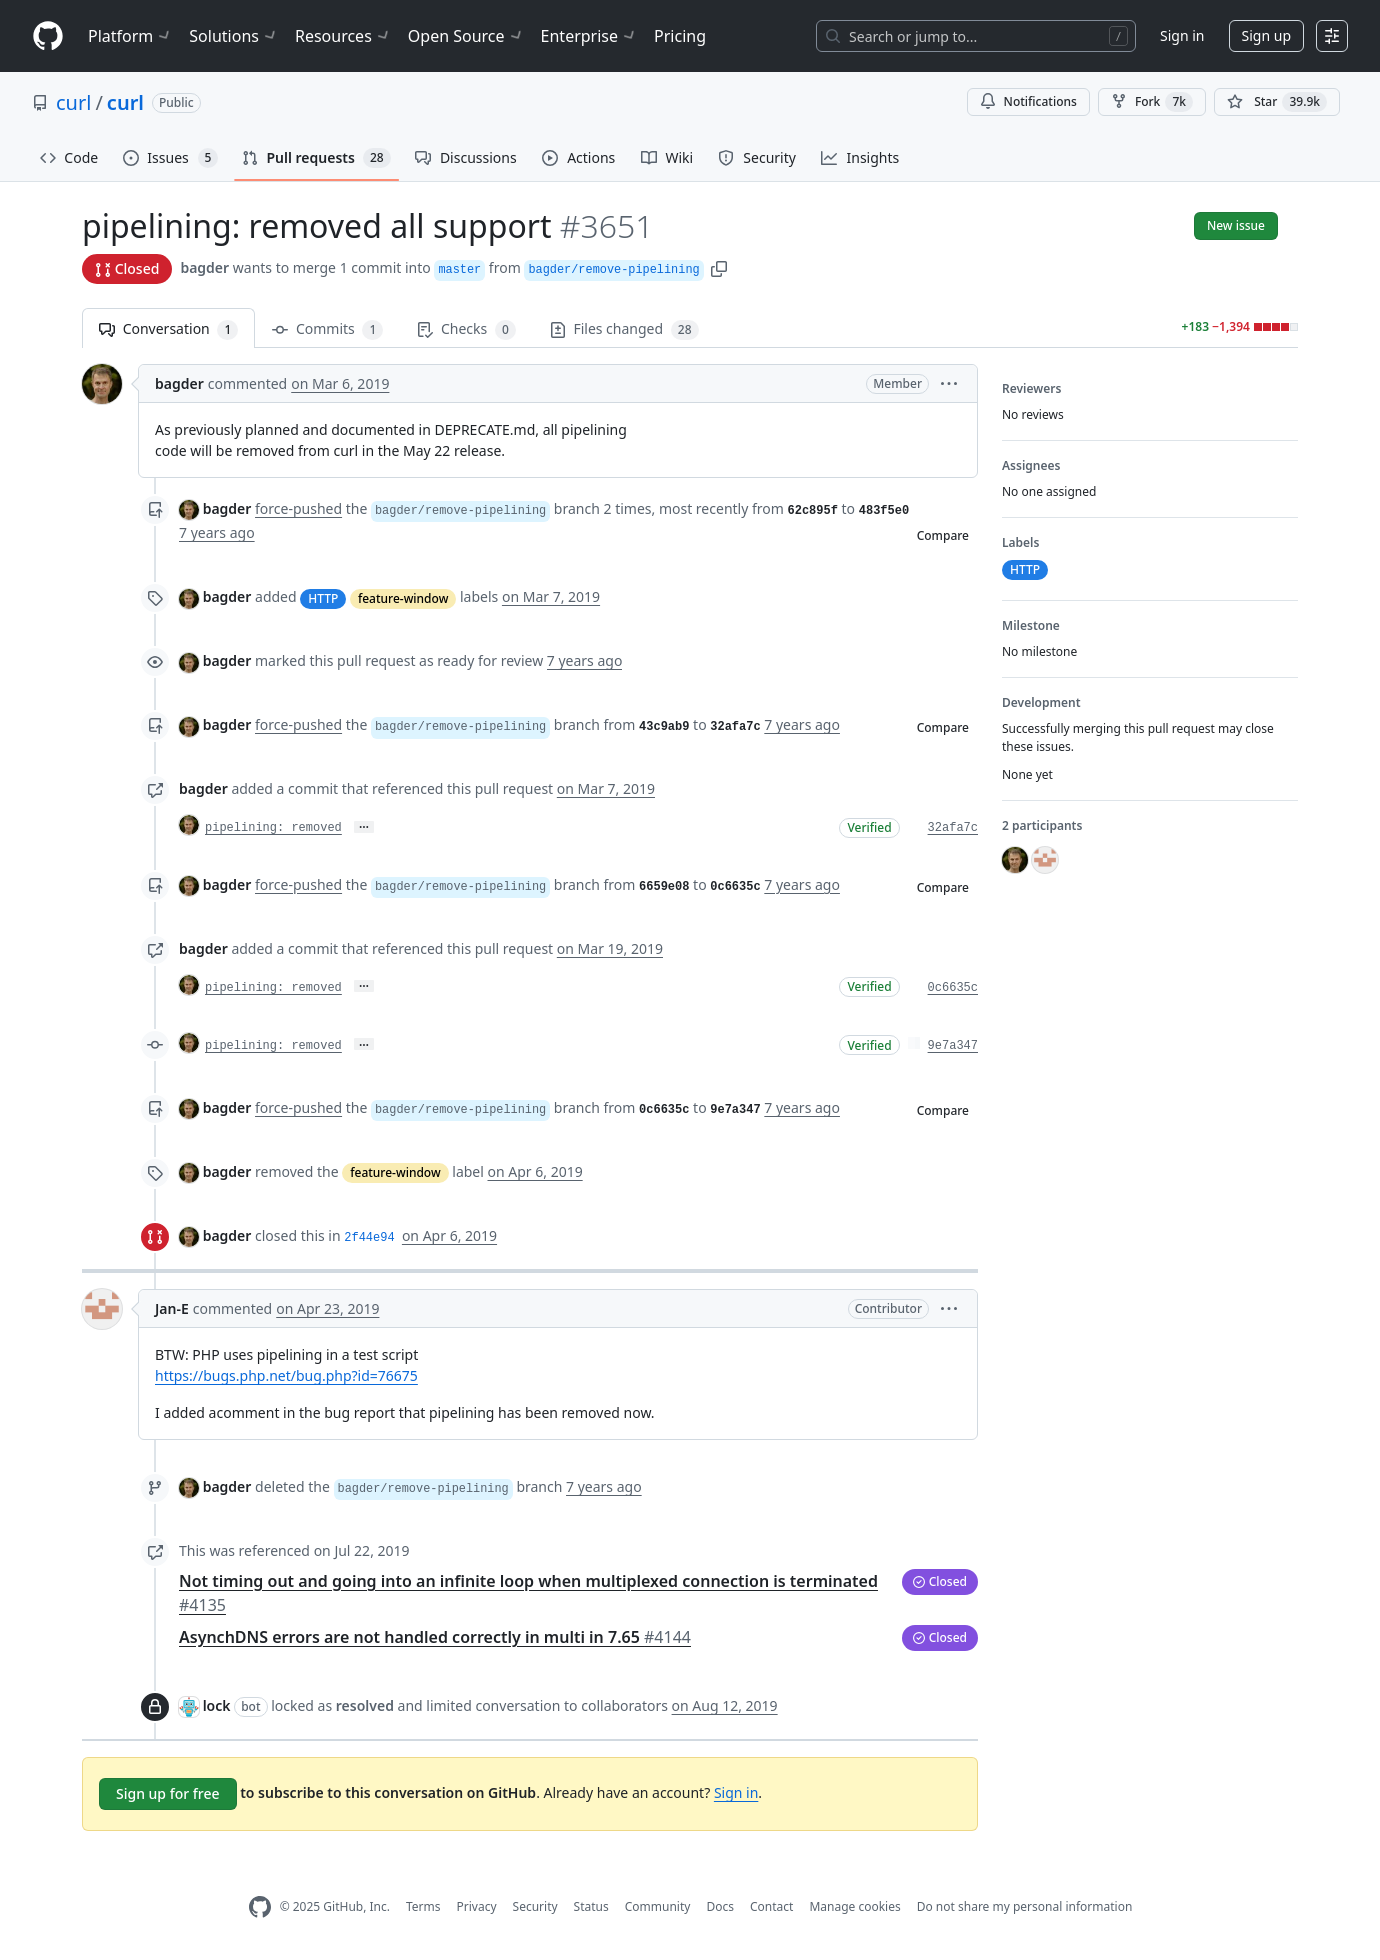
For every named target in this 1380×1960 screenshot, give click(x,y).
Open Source (466, 36)
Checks (466, 329)
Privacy (477, 1906)
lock (217, 1705)
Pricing (680, 36)
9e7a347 (953, 1046)
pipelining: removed (273, 828)
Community (658, 1906)
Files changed (624, 329)
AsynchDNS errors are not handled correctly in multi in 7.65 (435, 1637)
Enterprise (589, 36)
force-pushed (298, 508)
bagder (204, 267)
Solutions (234, 36)
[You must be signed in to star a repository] (1277, 102)
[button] (719, 267)
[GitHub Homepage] (260, 1907)
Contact (771, 1906)
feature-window (403, 598)
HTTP (323, 598)
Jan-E (172, 1308)
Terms (423, 1906)
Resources (343, 36)
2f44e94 (369, 1238)
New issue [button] (1236, 225)
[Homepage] (48, 36)
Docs (720, 1906)
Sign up (1266, 35)
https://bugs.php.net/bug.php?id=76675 (286, 1375)
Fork (1152, 102)
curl (73, 102)
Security (535, 1906)
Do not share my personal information (1025, 1906)
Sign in (1182, 35)
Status (591, 1906)
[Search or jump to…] (976, 36)
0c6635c (953, 988)
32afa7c (953, 828)
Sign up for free (168, 1793)
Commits (327, 329)
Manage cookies (854, 1906)
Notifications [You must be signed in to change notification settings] (1028, 101)
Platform (130, 36)
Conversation (168, 329)
